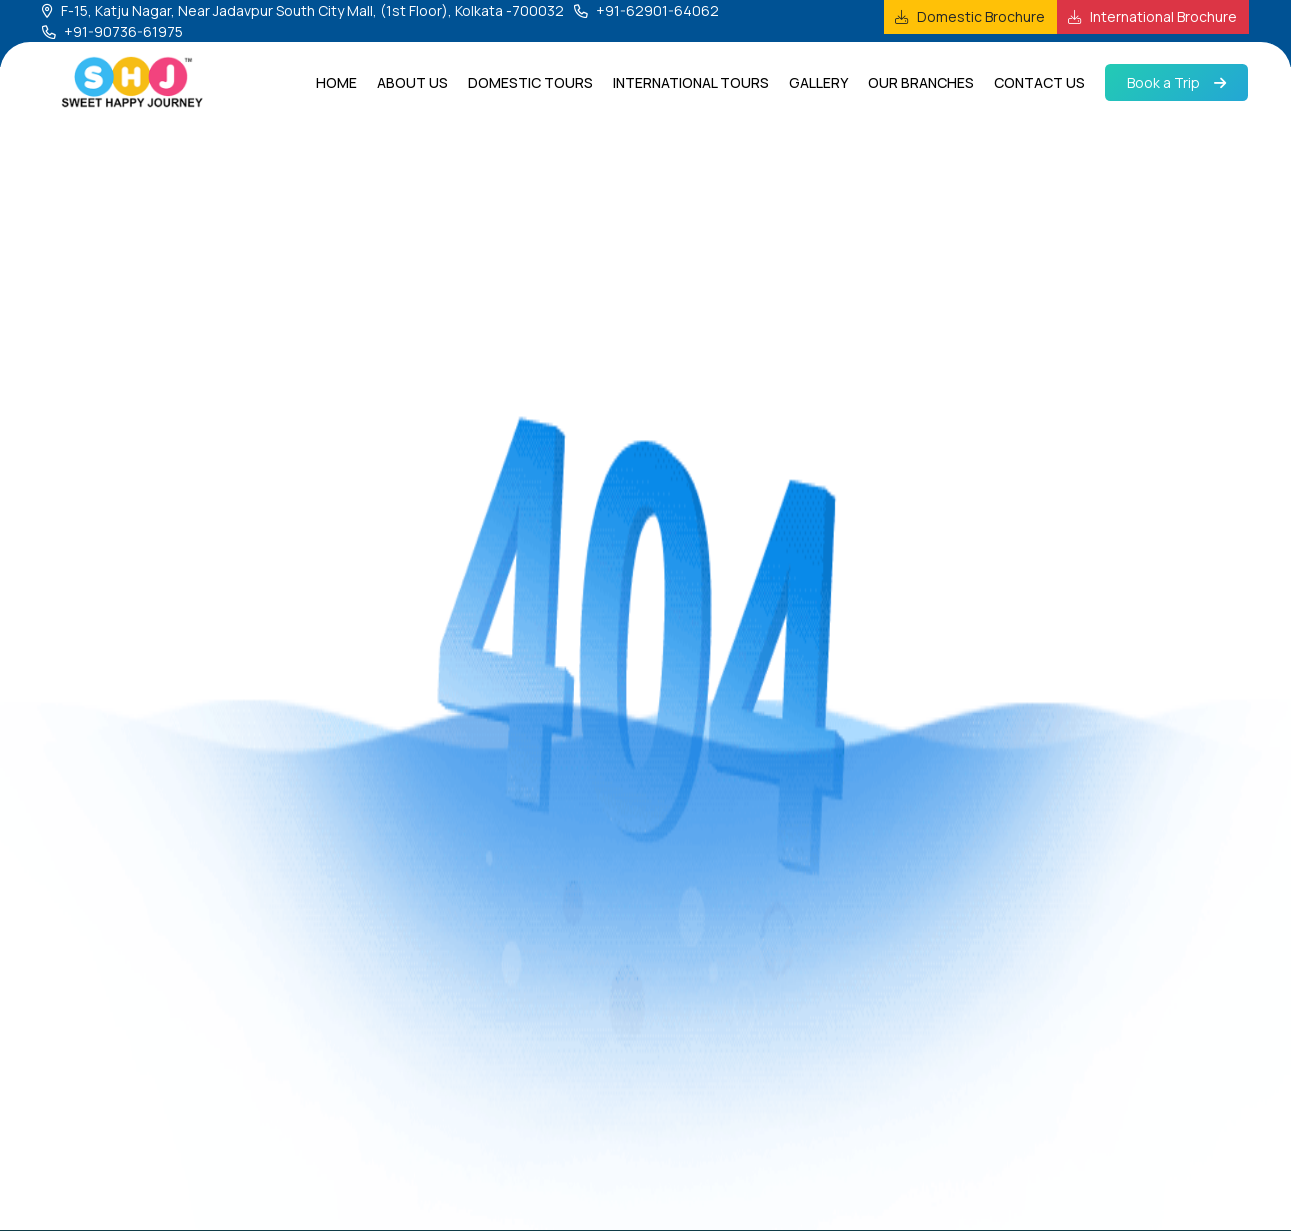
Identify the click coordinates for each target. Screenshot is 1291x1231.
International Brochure (1163, 16)
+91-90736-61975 (123, 31)
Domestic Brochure (981, 16)
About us (412, 82)
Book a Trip (1176, 82)
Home (336, 82)
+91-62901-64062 (657, 10)
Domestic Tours (530, 82)
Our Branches (921, 82)
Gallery (818, 82)
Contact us (1039, 82)
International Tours (691, 82)
